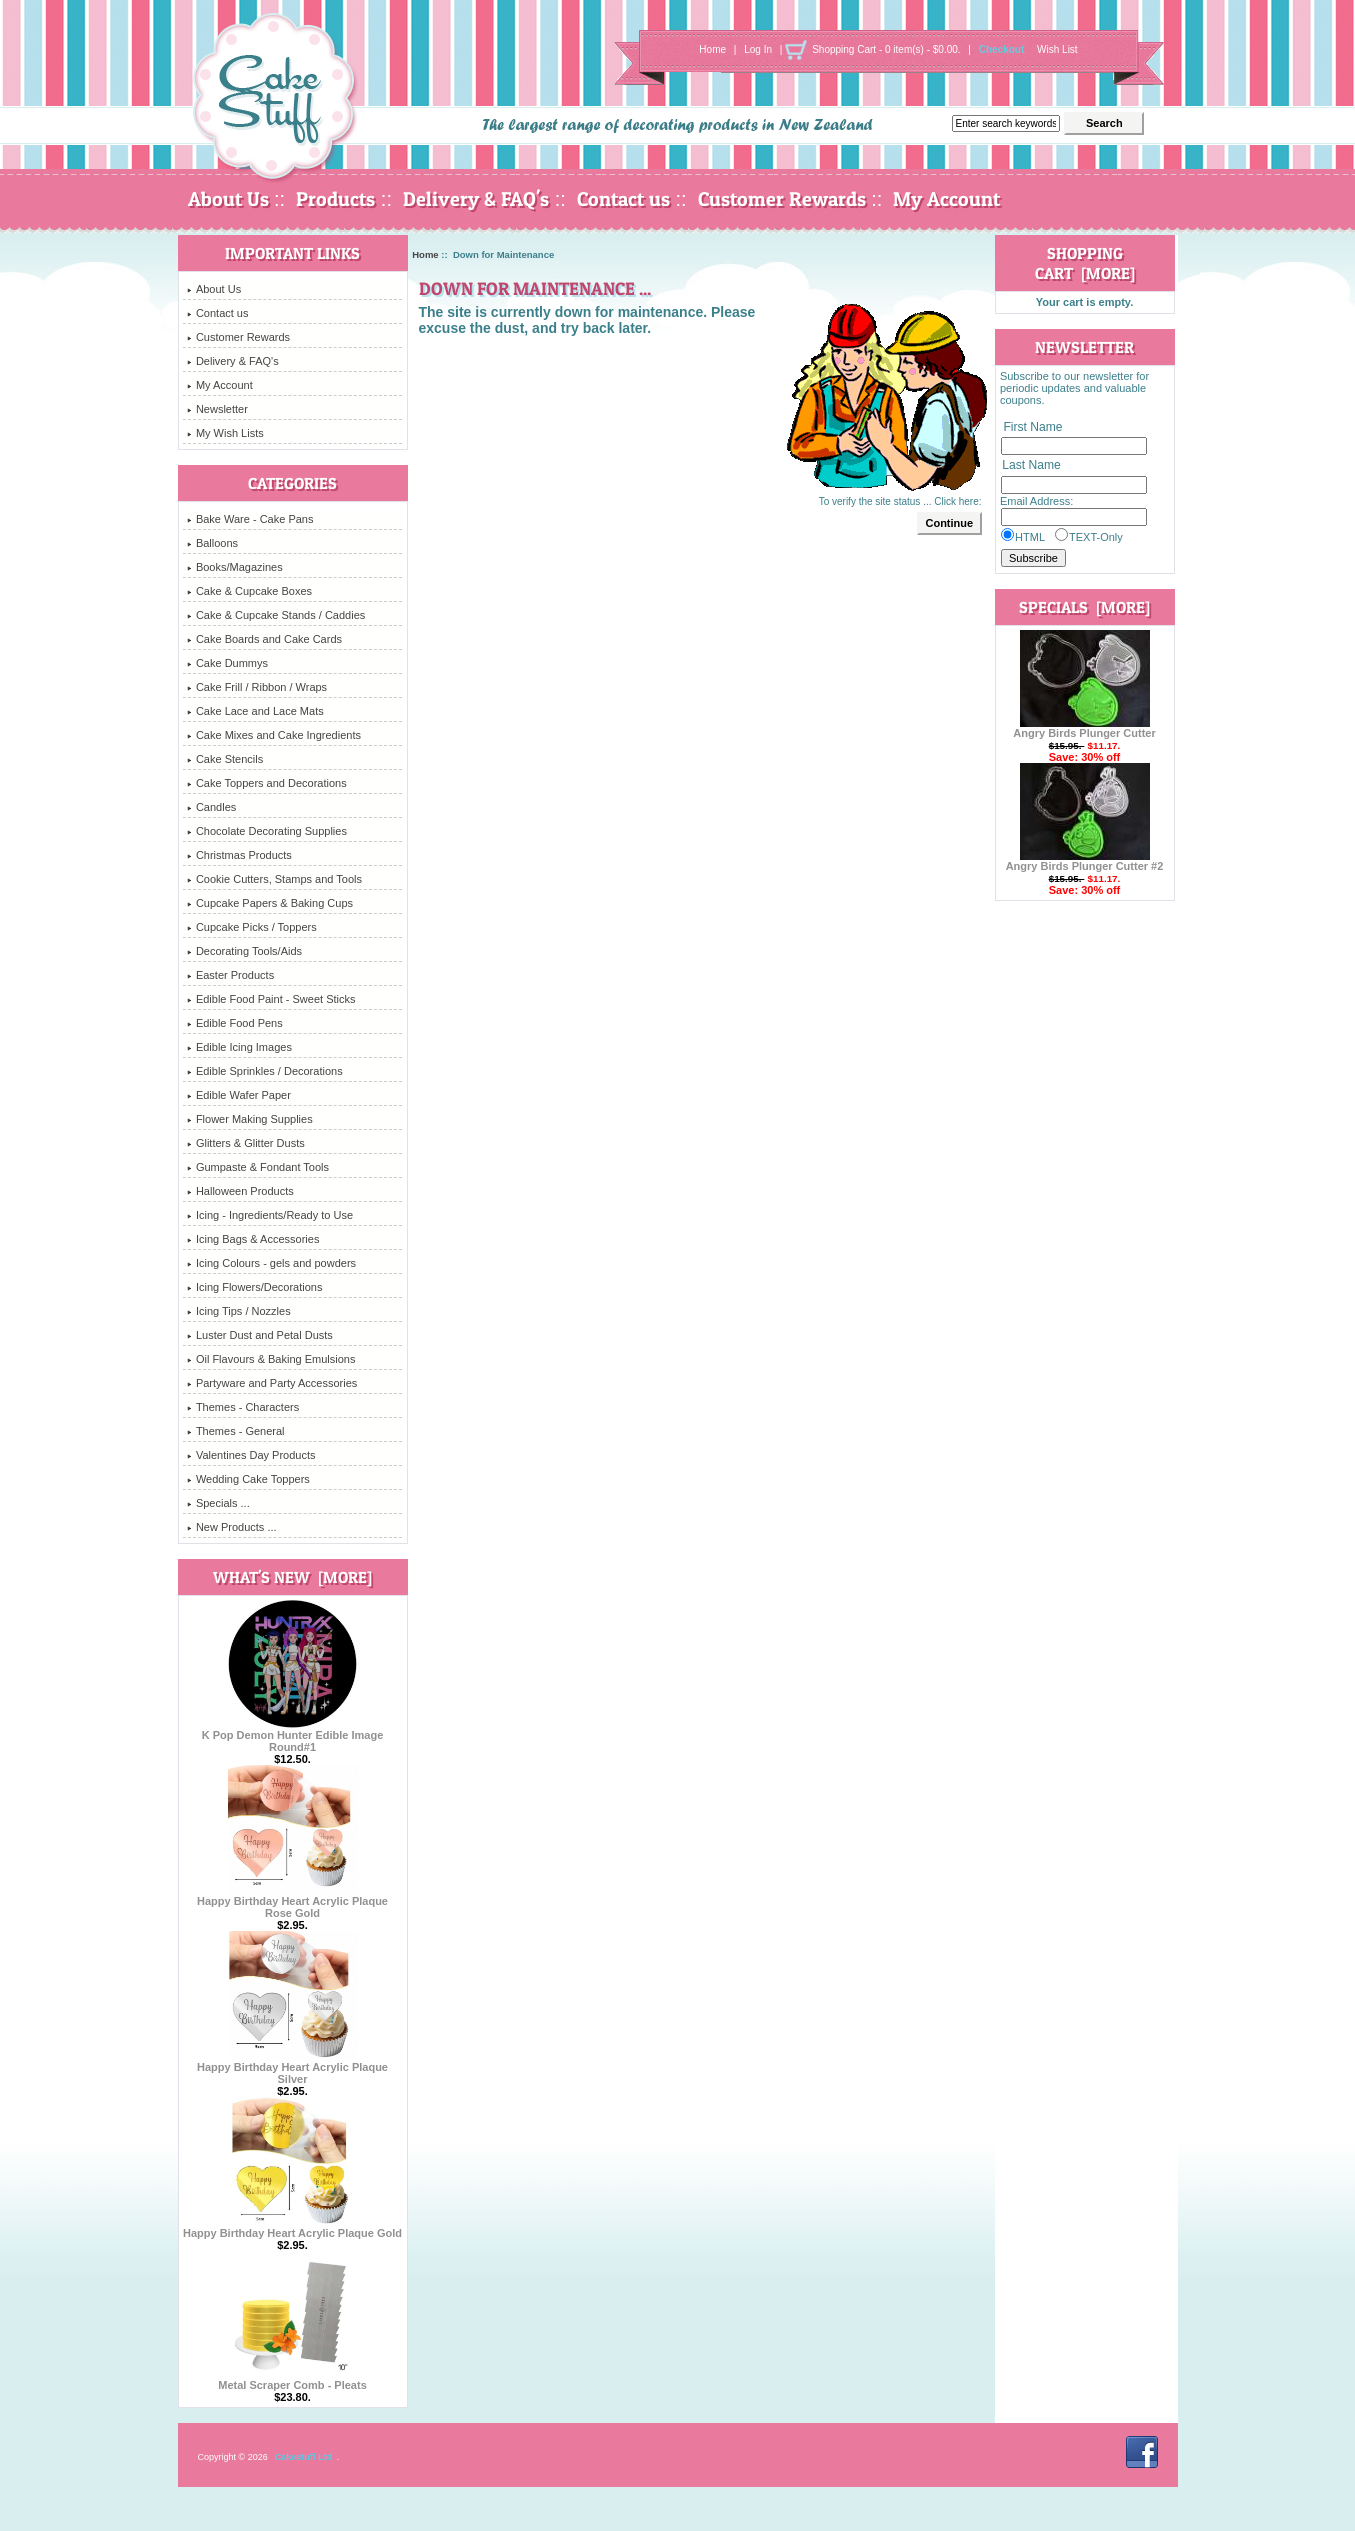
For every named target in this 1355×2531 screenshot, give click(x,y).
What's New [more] (292, 1577)
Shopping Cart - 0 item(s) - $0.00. (886, 49)
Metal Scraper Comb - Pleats (292, 2380)
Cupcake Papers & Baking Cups (270, 903)
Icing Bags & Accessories (253, 1239)
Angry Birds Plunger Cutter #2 (1085, 861)
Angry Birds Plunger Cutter (1084, 728)
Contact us (623, 199)
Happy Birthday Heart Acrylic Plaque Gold (292, 2228)
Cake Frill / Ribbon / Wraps (257, 687)
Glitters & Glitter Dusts (246, 1143)
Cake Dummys (227, 663)
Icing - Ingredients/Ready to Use (270, 1215)
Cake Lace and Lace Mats (255, 711)
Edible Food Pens (235, 1023)
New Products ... (232, 1527)
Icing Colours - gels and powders (271, 1263)
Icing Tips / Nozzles (239, 1311)
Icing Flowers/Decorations (255, 1287)
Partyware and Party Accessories (272, 1383)
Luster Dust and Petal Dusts (260, 1335)
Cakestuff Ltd (304, 2457)
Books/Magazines (235, 567)
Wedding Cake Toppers (248, 1479)
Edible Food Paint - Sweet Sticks (271, 999)
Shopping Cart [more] (1085, 263)
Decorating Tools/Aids (244, 951)
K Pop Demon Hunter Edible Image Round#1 (293, 1736)
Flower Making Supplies (250, 1119)
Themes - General (236, 1431)
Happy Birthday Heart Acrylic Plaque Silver (292, 2068)
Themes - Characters (243, 1407)
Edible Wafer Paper (239, 1095)
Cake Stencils (225, 759)
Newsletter (217, 409)
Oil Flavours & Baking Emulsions (271, 1359)
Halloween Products (240, 1191)
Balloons (212, 543)
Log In (758, 49)
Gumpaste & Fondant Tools (258, 1167)
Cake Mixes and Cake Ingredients (274, 735)
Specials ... (218, 1503)
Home (712, 49)
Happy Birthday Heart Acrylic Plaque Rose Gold (292, 1902)
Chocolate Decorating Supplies (267, 831)
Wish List (1057, 49)
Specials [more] (1084, 607)
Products (335, 199)
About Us (228, 199)
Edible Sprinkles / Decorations (265, 1071)
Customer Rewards (782, 199)
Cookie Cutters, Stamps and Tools (274, 879)
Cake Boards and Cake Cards (264, 639)
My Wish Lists (225, 433)
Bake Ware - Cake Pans (250, 519)
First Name (1032, 427)
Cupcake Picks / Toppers (252, 927)
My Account (946, 199)
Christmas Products (239, 855)
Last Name (1031, 466)
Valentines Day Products (251, 1455)
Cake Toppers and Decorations (267, 783)
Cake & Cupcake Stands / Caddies (276, 615)
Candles (211, 807)
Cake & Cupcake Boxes (249, 591)
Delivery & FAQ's (476, 199)
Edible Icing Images (239, 1047)
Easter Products (230, 975)
